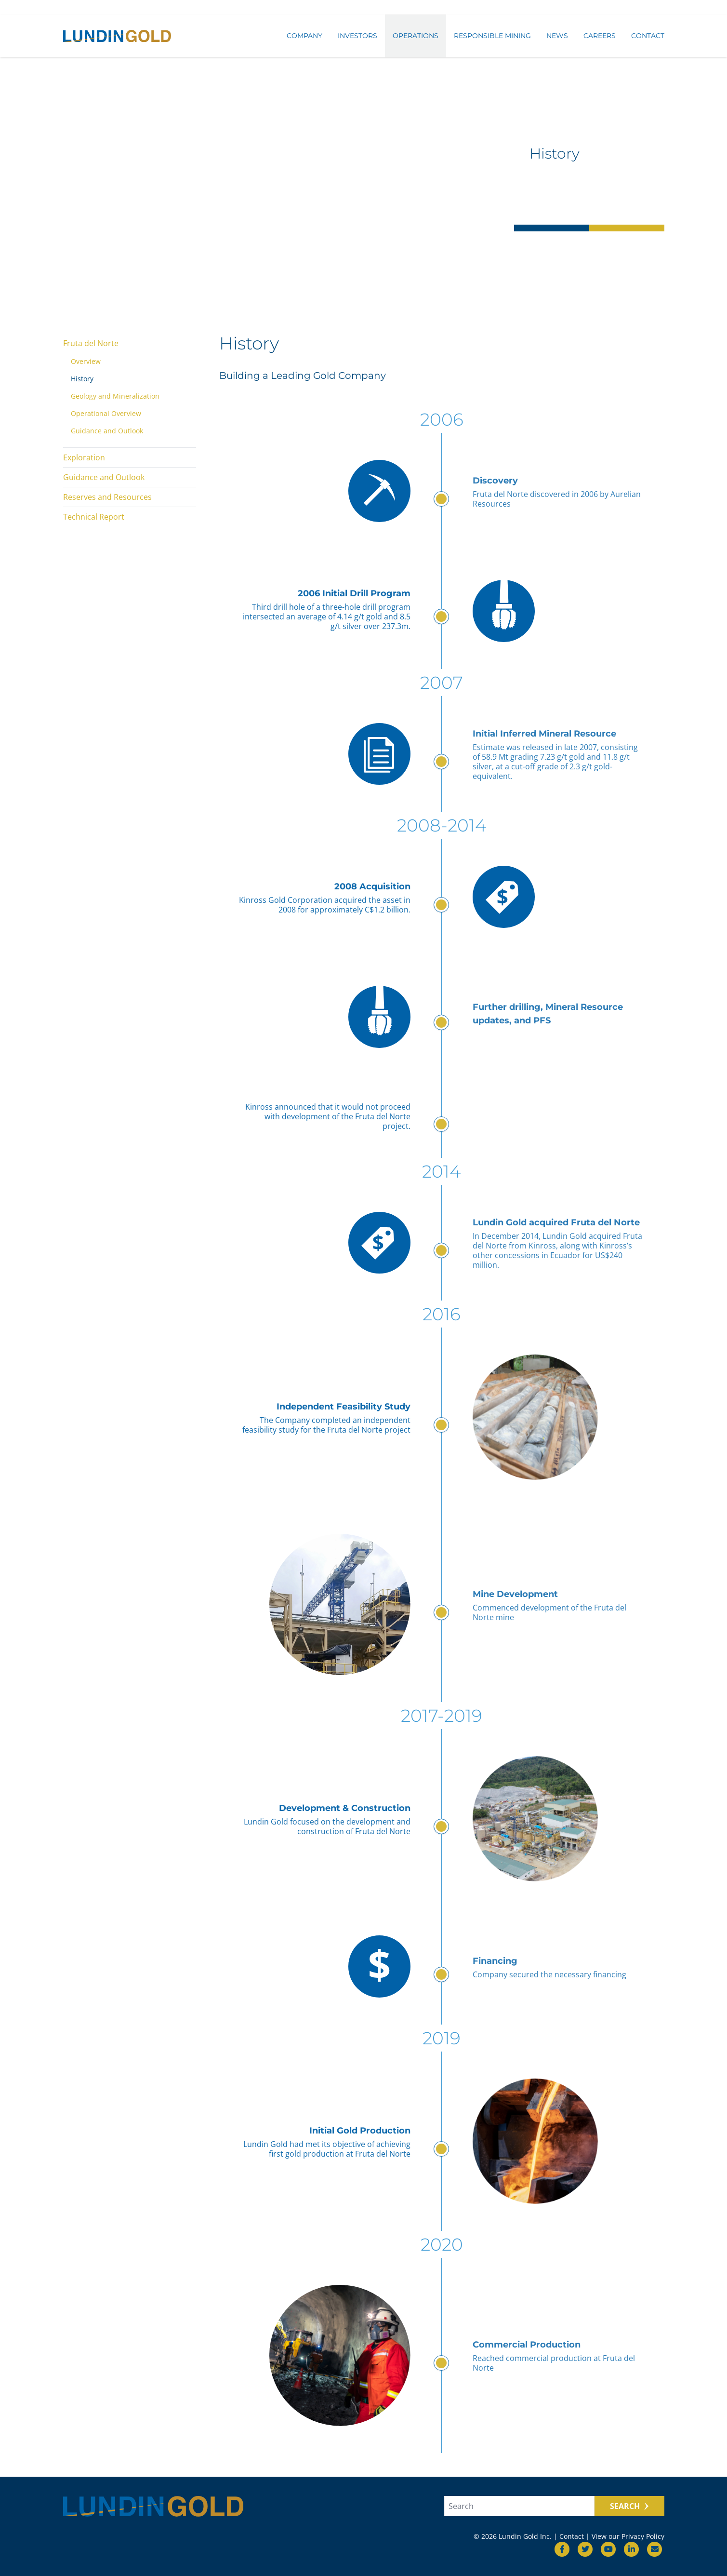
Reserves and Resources (107, 497)
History (82, 378)
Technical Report (93, 516)
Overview (86, 361)
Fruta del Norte (91, 343)
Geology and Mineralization (115, 396)
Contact (647, 37)
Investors (357, 37)
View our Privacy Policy (628, 2536)
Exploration (84, 457)
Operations (415, 37)
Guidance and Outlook (107, 430)
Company (304, 37)
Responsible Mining (492, 37)
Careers (599, 37)
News (557, 37)
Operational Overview (106, 413)
